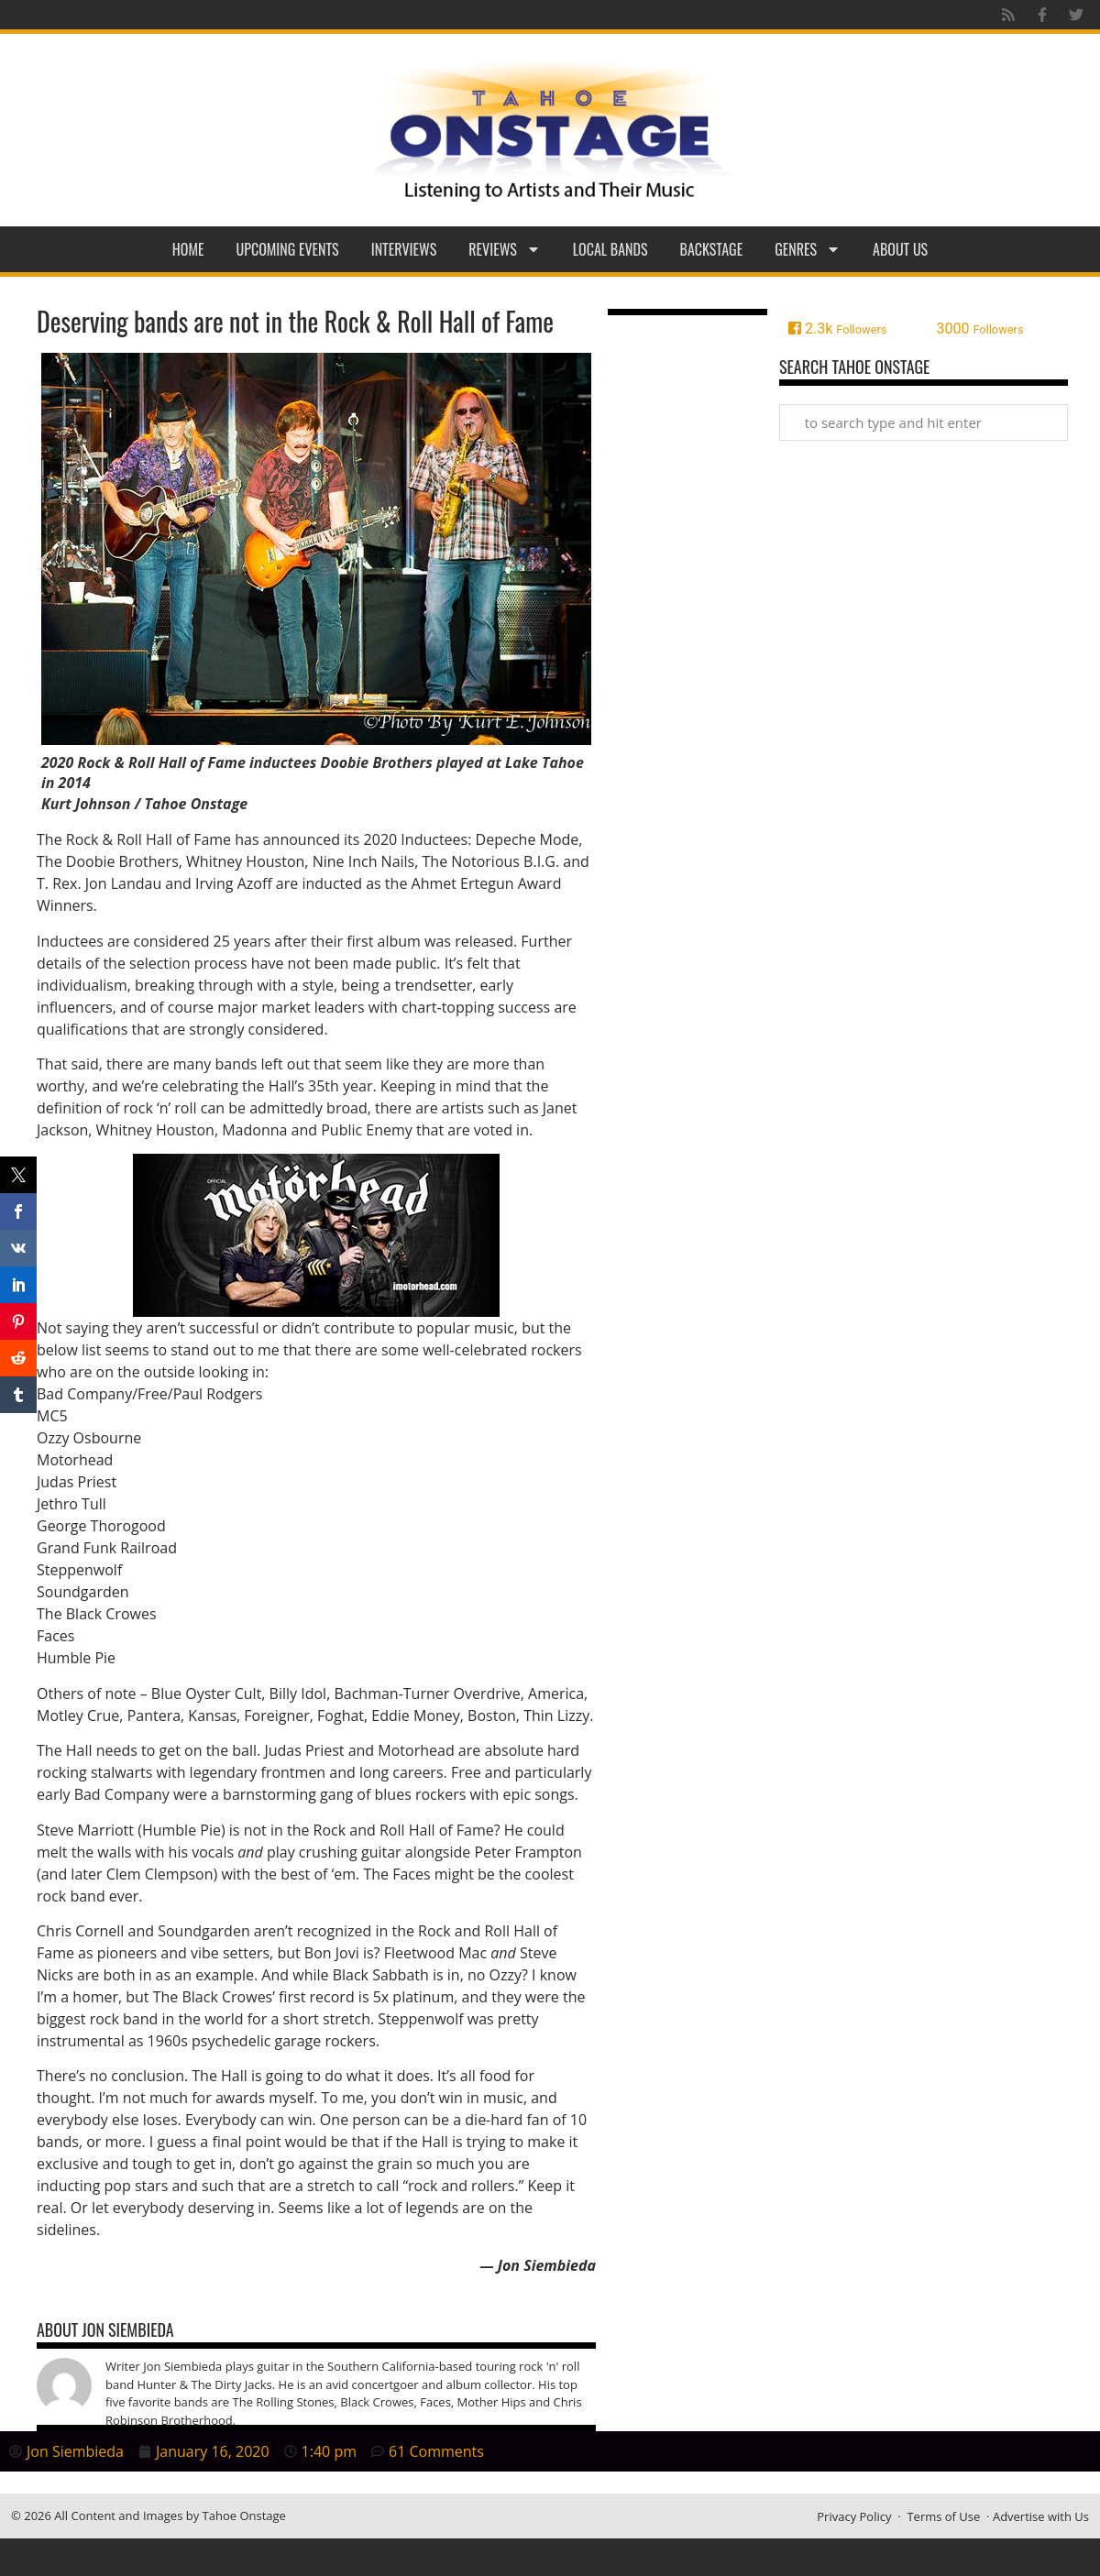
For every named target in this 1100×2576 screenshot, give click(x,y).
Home (188, 249)
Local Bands (610, 249)
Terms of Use (943, 2516)
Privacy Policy (854, 2516)
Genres (808, 249)
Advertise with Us (1041, 2516)
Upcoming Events (287, 249)
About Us (900, 249)
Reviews (504, 249)
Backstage (711, 249)
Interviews (404, 249)
